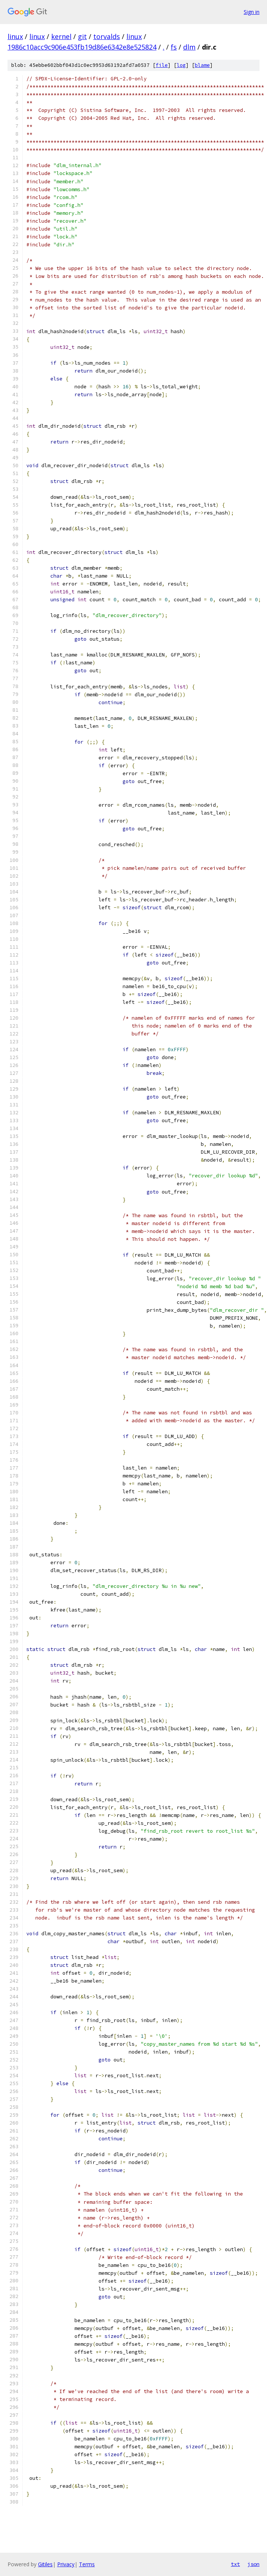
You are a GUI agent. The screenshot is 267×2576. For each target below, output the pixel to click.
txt (235, 2564)
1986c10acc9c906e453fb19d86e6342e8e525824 (82, 46)
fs (174, 46)
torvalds (106, 36)
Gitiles (45, 2564)
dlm (189, 46)
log (181, 65)
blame (202, 65)
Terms (87, 2564)
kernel (61, 36)
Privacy (65, 2564)
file (162, 65)
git (82, 36)
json (253, 2564)
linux (15, 36)
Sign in (251, 11)
